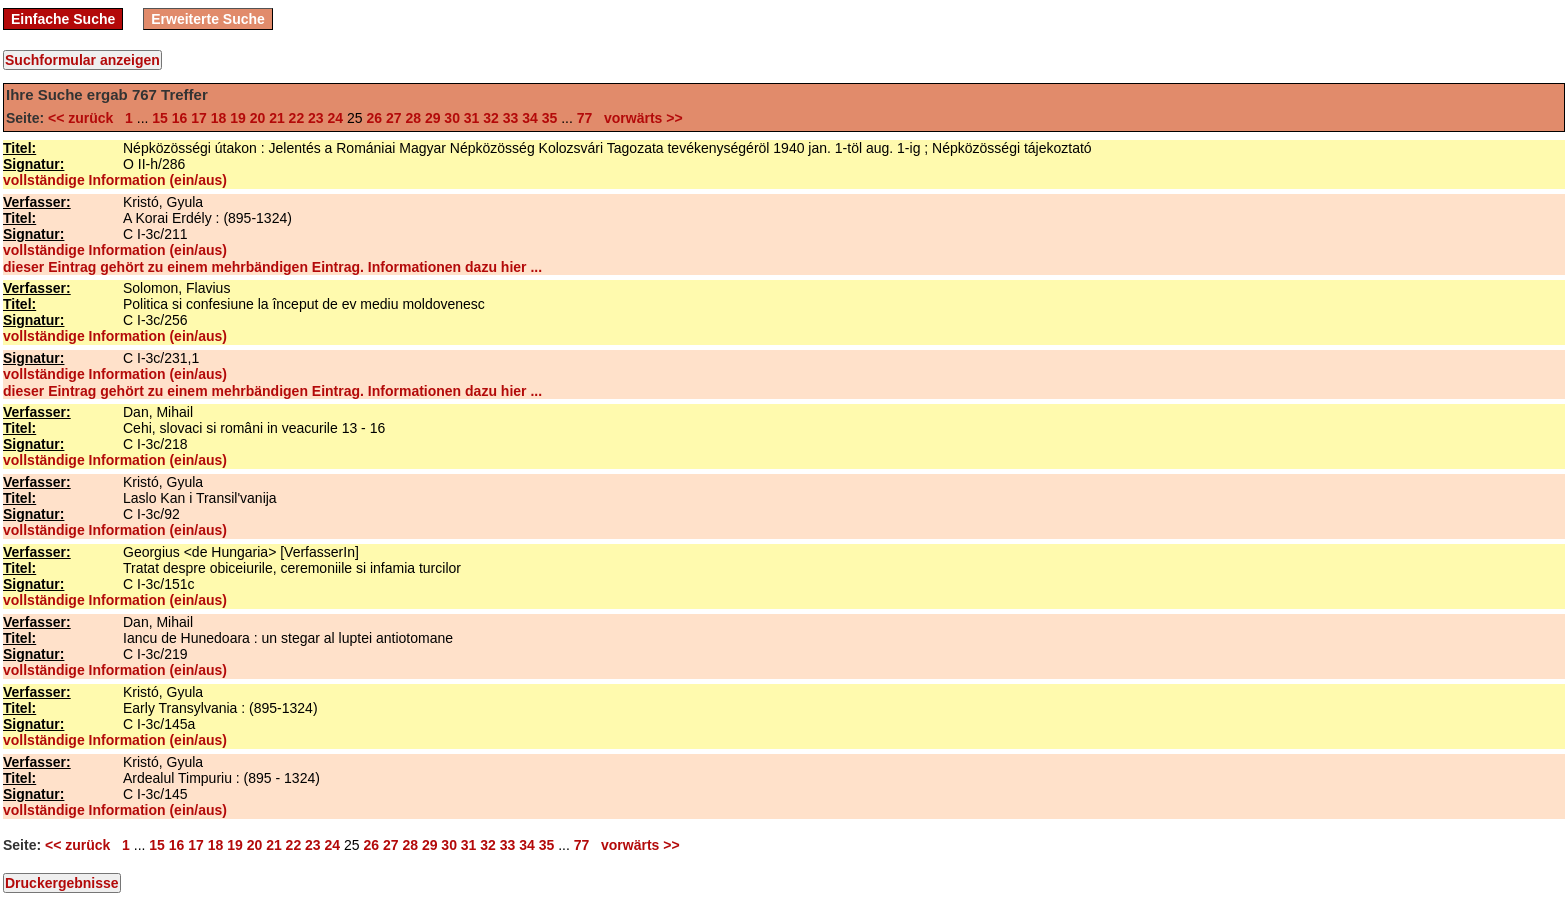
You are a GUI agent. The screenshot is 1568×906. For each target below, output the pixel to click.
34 (530, 118)
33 (511, 118)
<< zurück (84, 118)
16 (180, 118)
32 (491, 118)
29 (433, 118)
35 (550, 118)
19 (238, 118)
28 (413, 118)
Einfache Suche (63, 19)
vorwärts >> (639, 118)
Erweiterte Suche (208, 19)
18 (219, 118)
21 (277, 118)
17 (199, 118)
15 (160, 118)
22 (297, 118)
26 (374, 118)
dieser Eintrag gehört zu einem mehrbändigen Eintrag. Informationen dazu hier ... (272, 267)
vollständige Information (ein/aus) (115, 180)
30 (452, 118)
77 (585, 118)
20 (258, 118)
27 (394, 118)
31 (472, 118)
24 (336, 118)
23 (316, 118)
